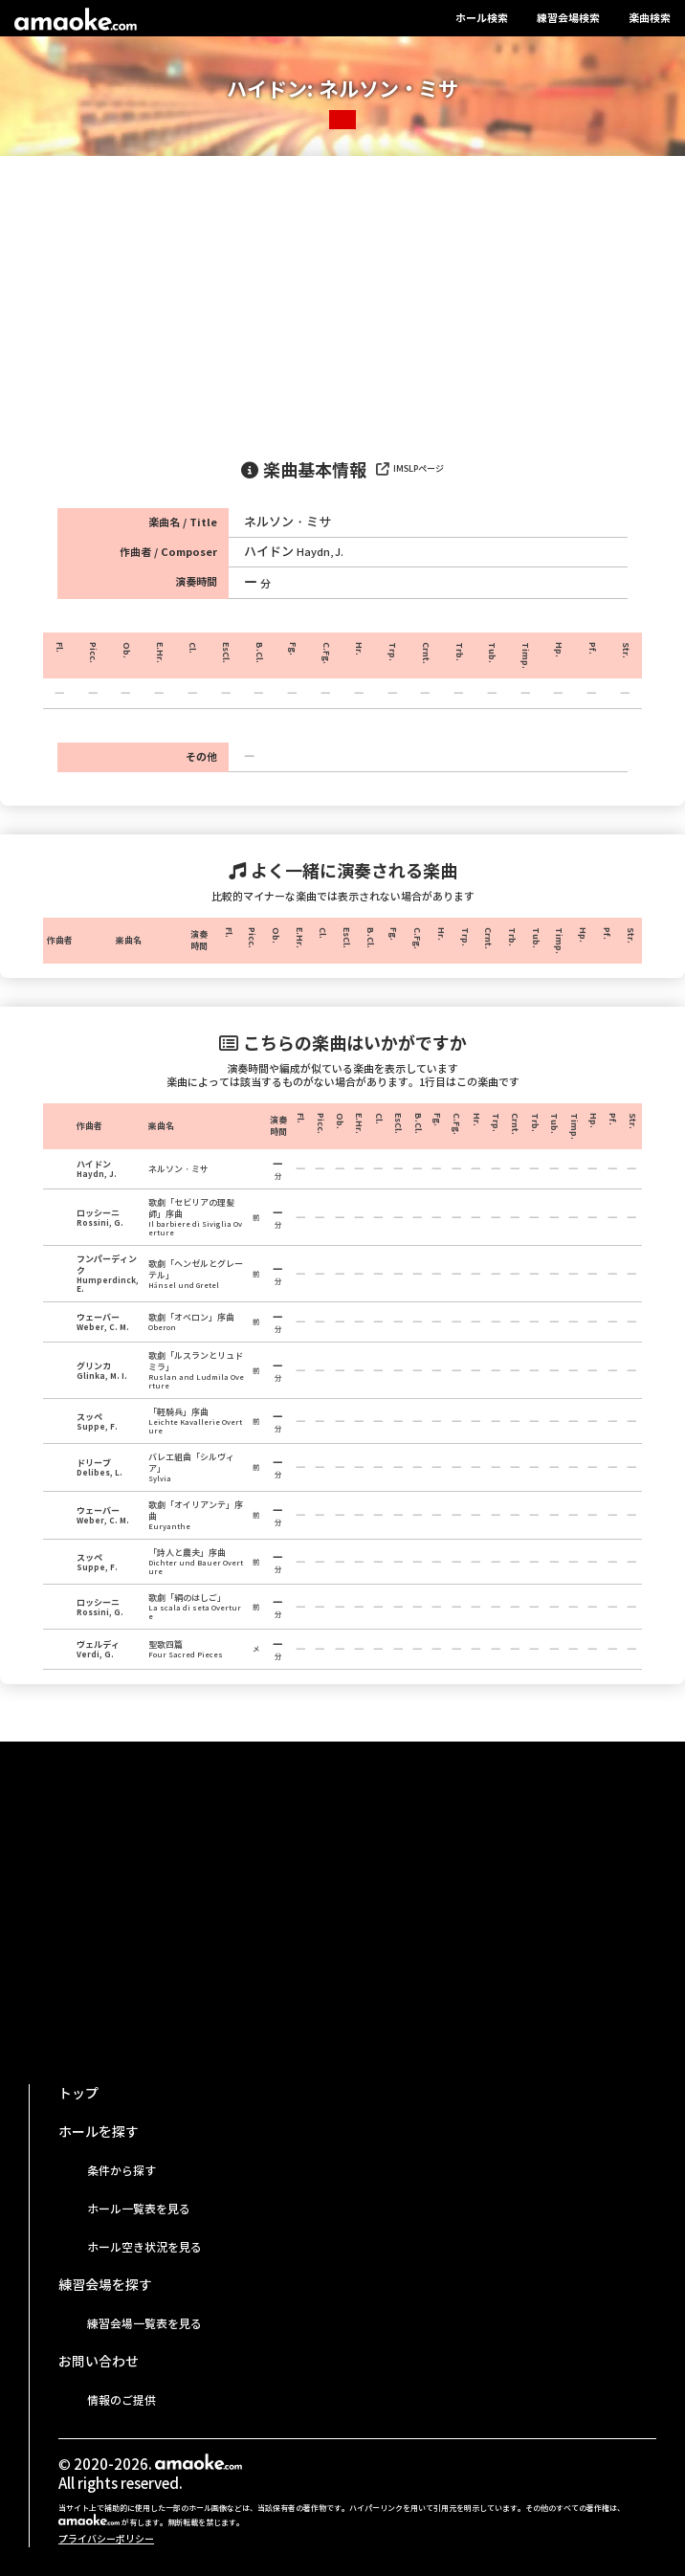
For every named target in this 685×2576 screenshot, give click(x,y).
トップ (78, 2093)
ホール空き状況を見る (144, 2247)
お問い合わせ (98, 2361)
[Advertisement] (342, 299)
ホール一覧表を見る (138, 2209)
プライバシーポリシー (106, 2539)
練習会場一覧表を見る (144, 2324)
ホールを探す (98, 2132)
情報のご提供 (121, 2400)
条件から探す (121, 2171)
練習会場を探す (105, 2285)
